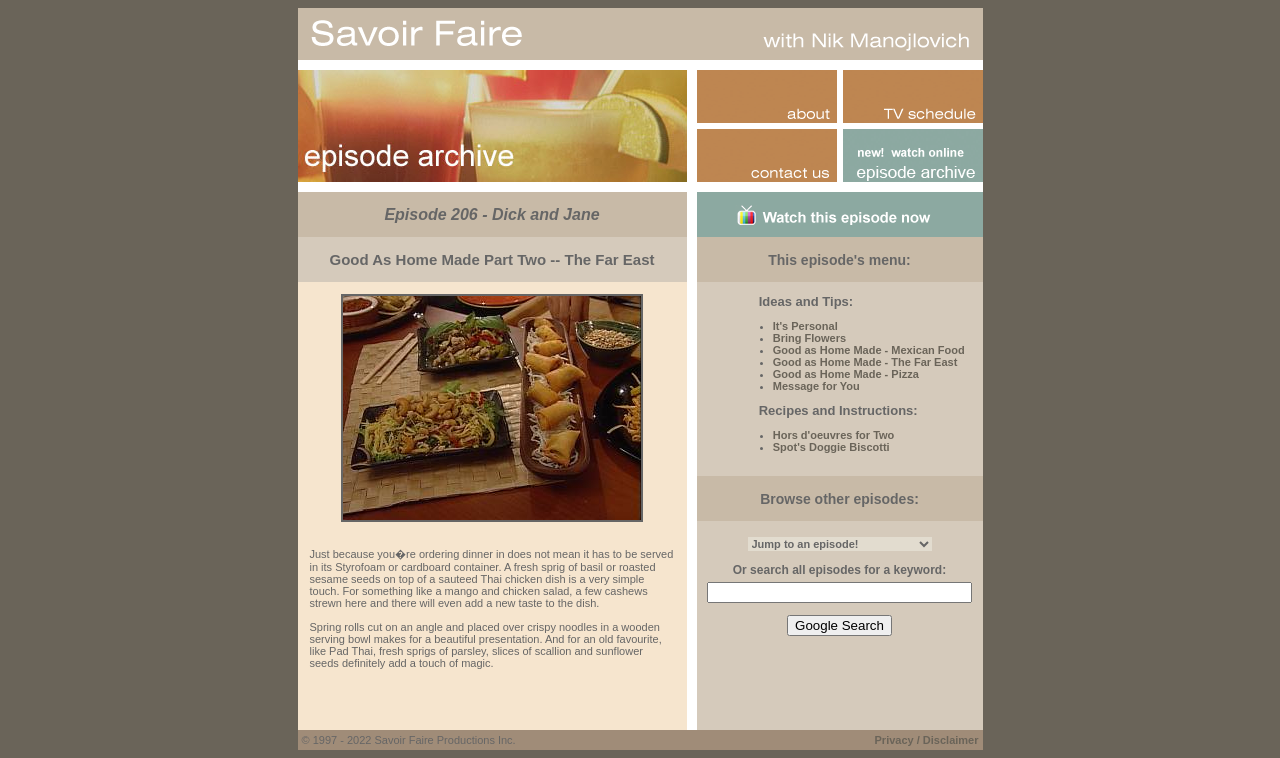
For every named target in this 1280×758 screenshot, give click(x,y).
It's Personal (805, 326)
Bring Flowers (809, 338)
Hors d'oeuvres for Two (834, 435)
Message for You (816, 386)
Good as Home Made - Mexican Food (869, 350)
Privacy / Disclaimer (927, 740)
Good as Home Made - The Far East (865, 362)
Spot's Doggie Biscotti (831, 447)
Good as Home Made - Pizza (846, 374)
